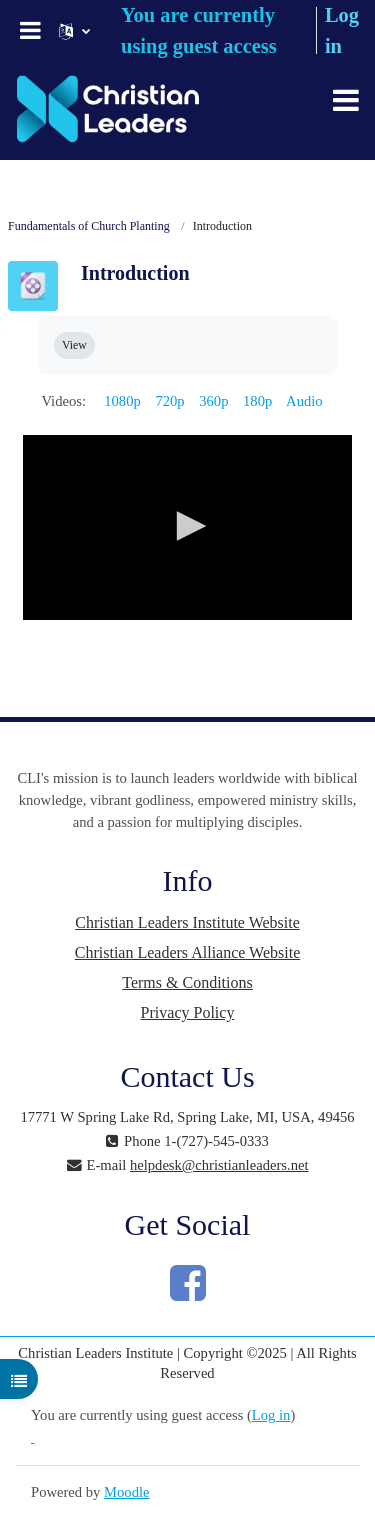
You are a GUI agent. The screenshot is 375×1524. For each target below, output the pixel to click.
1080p (122, 401)
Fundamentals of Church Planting (89, 226)
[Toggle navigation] (346, 100)
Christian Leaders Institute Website (187, 922)
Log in (271, 1415)
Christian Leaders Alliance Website (187, 952)
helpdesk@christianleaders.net (219, 1165)
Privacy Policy (188, 1012)
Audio (304, 401)
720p (169, 401)
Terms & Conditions (187, 982)
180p (257, 401)
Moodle (126, 1492)
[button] (188, 526)
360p (213, 401)
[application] (187, 527)
